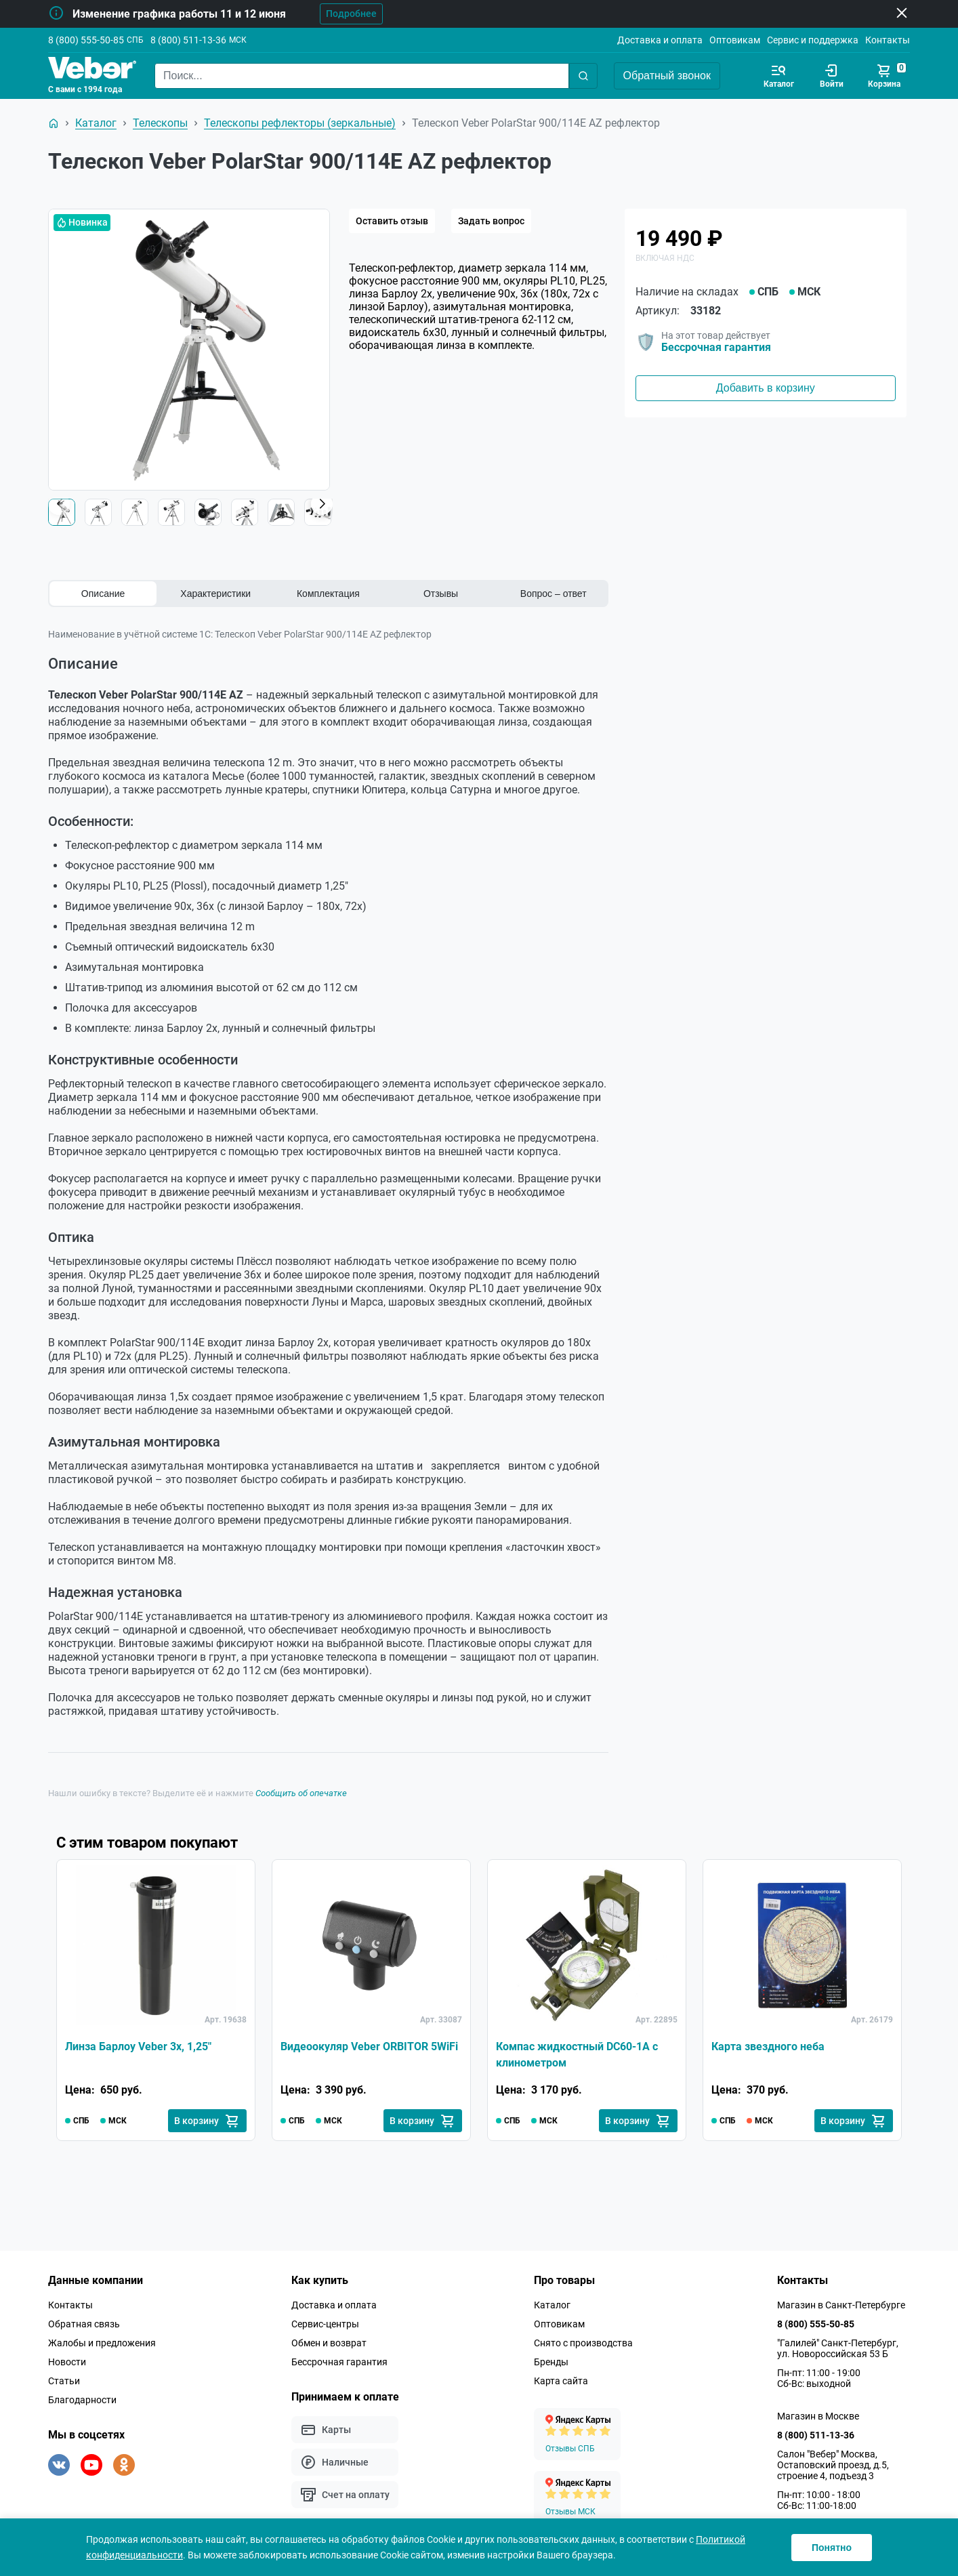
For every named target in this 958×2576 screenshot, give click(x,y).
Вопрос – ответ (553, 593)
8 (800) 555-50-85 (86, 40)
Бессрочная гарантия (716, 347)
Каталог (552, 2305)
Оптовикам (734, 40)
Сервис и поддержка (812, 40)
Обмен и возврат (329, 2343)
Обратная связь (84, 2324)
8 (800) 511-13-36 (188, 40)
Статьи (64, 2380)
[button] (322, 504)
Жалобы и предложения (102, 2343)
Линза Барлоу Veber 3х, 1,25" (138, 2046)
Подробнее (351, 13)
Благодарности (82, 2399)
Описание (103, 593)
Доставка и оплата (660, 40)
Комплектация (328, 593)
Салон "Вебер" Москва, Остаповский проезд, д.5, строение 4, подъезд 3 (833, 2465)
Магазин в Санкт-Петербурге (841, 2305)
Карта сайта (561, 2380)
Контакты (887, 40)
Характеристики (215, 593)
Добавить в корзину (765, 388)
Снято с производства (583, 2343)
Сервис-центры (325, 2324)
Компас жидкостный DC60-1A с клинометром (577, 2054)
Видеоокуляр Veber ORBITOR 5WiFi (369, 2046)
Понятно (832, 2547)
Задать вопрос (491, 220)
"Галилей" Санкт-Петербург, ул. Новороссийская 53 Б (837, 2348)
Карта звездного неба (768, 2046)
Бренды (551, 2361)
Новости (67, 2361)
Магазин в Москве (818, 2416)
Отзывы (440, 593)
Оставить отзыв (392, 220)
